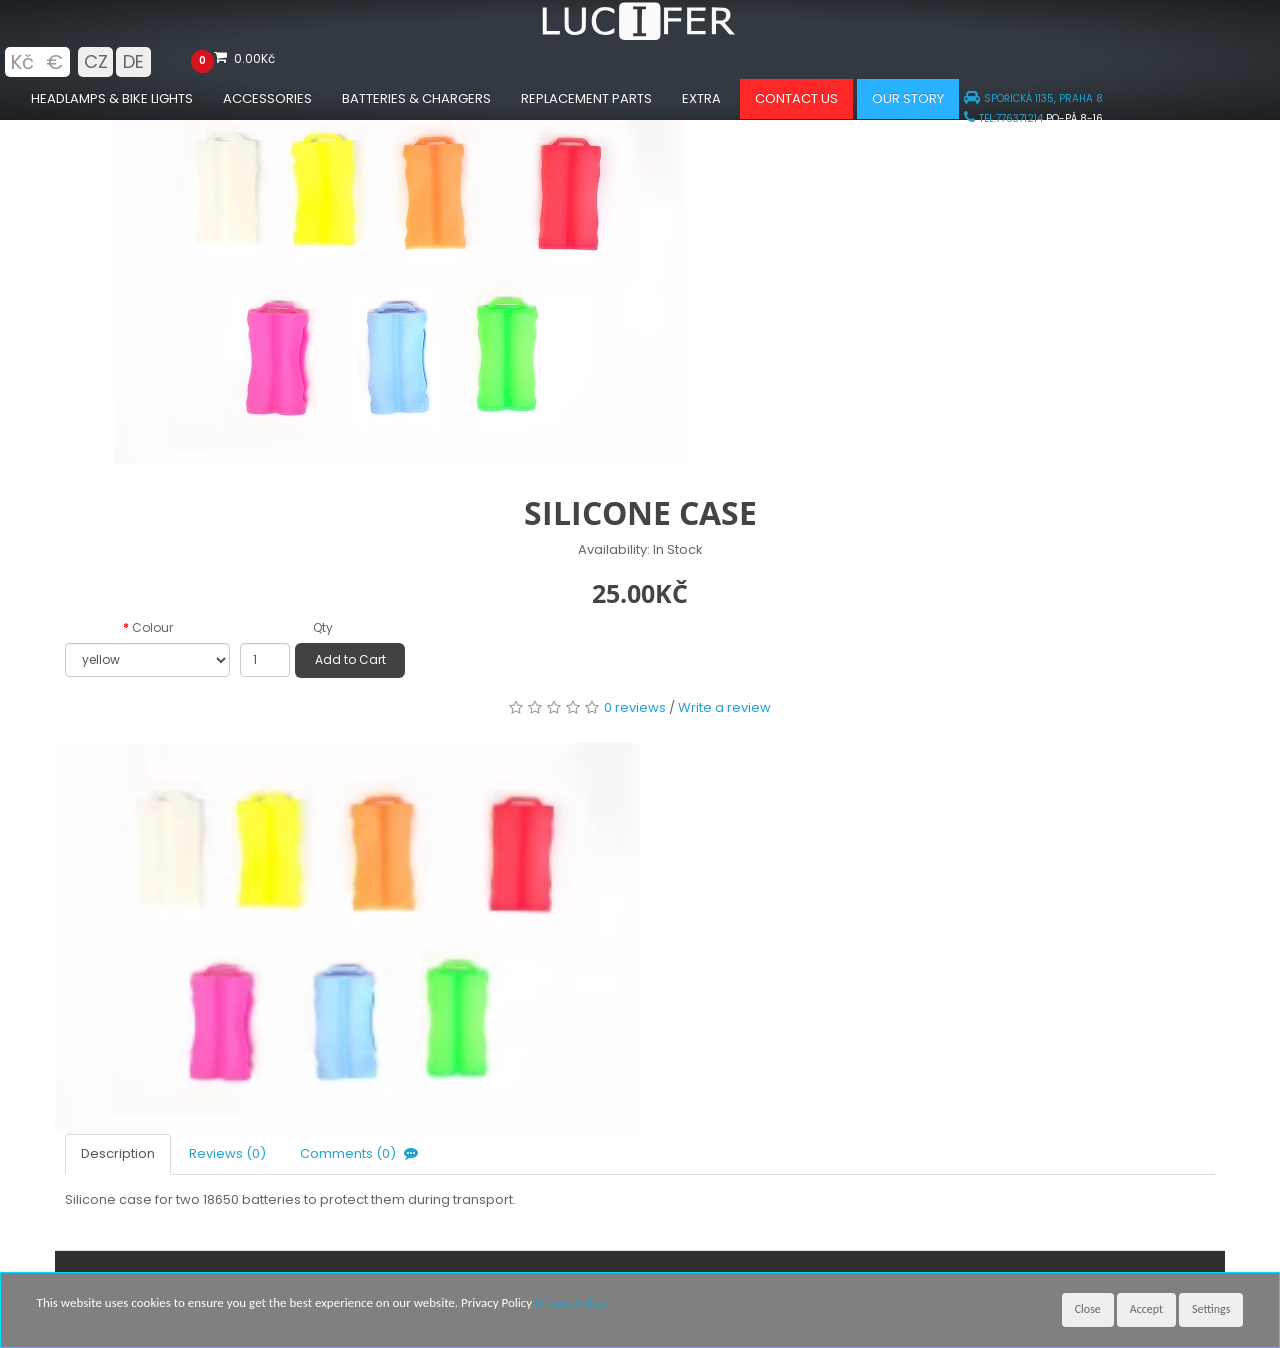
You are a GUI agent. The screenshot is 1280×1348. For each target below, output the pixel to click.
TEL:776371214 (1003, 118)
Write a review (724, 707)
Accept (1146, 1309)
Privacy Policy (570, 1302)
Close (1088, 1309)
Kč (22, 62)
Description (118, 1153)
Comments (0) (361, 1153)
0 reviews (635, 707)
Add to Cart (350, 659)
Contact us (796, 98)
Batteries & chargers (416, 98)
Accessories (267, 98)
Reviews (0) (227, 1153)
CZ (96, 61)
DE (133, 61)
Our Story (908, 98)
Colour (152, 627)
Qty (323, 627)
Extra (701, 98)
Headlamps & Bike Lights (112, 98)
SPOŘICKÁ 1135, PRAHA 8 (1033, 98)
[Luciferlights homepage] (640, 35)
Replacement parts (586, 98)
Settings (1211, 1309)
